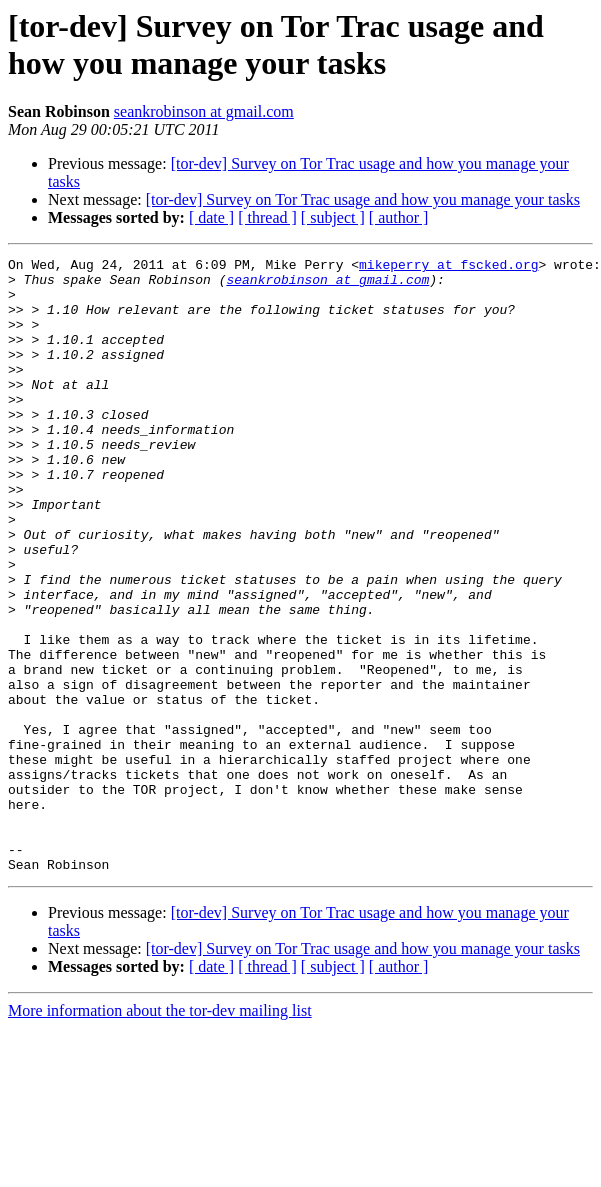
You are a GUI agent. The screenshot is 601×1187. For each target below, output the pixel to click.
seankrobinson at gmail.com (204, 111)
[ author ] (399, 217)
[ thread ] (267, 217)
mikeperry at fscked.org (448, 267)
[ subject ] (333, 217)
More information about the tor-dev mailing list (160, 1133)
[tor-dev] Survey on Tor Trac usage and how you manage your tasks (363, 199)
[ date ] (211, 217)
